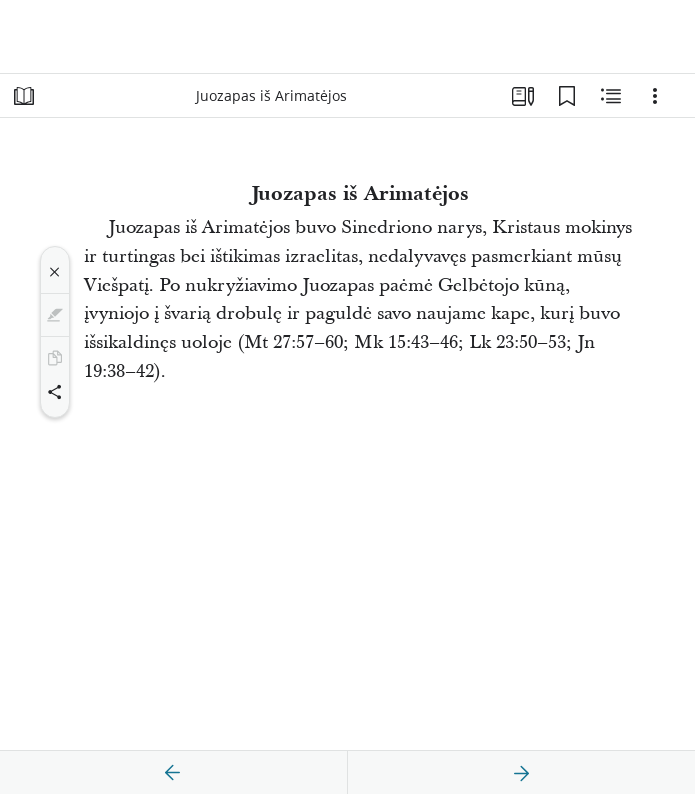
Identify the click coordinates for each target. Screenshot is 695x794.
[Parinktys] (655, 96)
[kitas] (521, 773)
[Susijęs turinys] (611, 96)
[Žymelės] (567, 96)
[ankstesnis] (173, 773)
